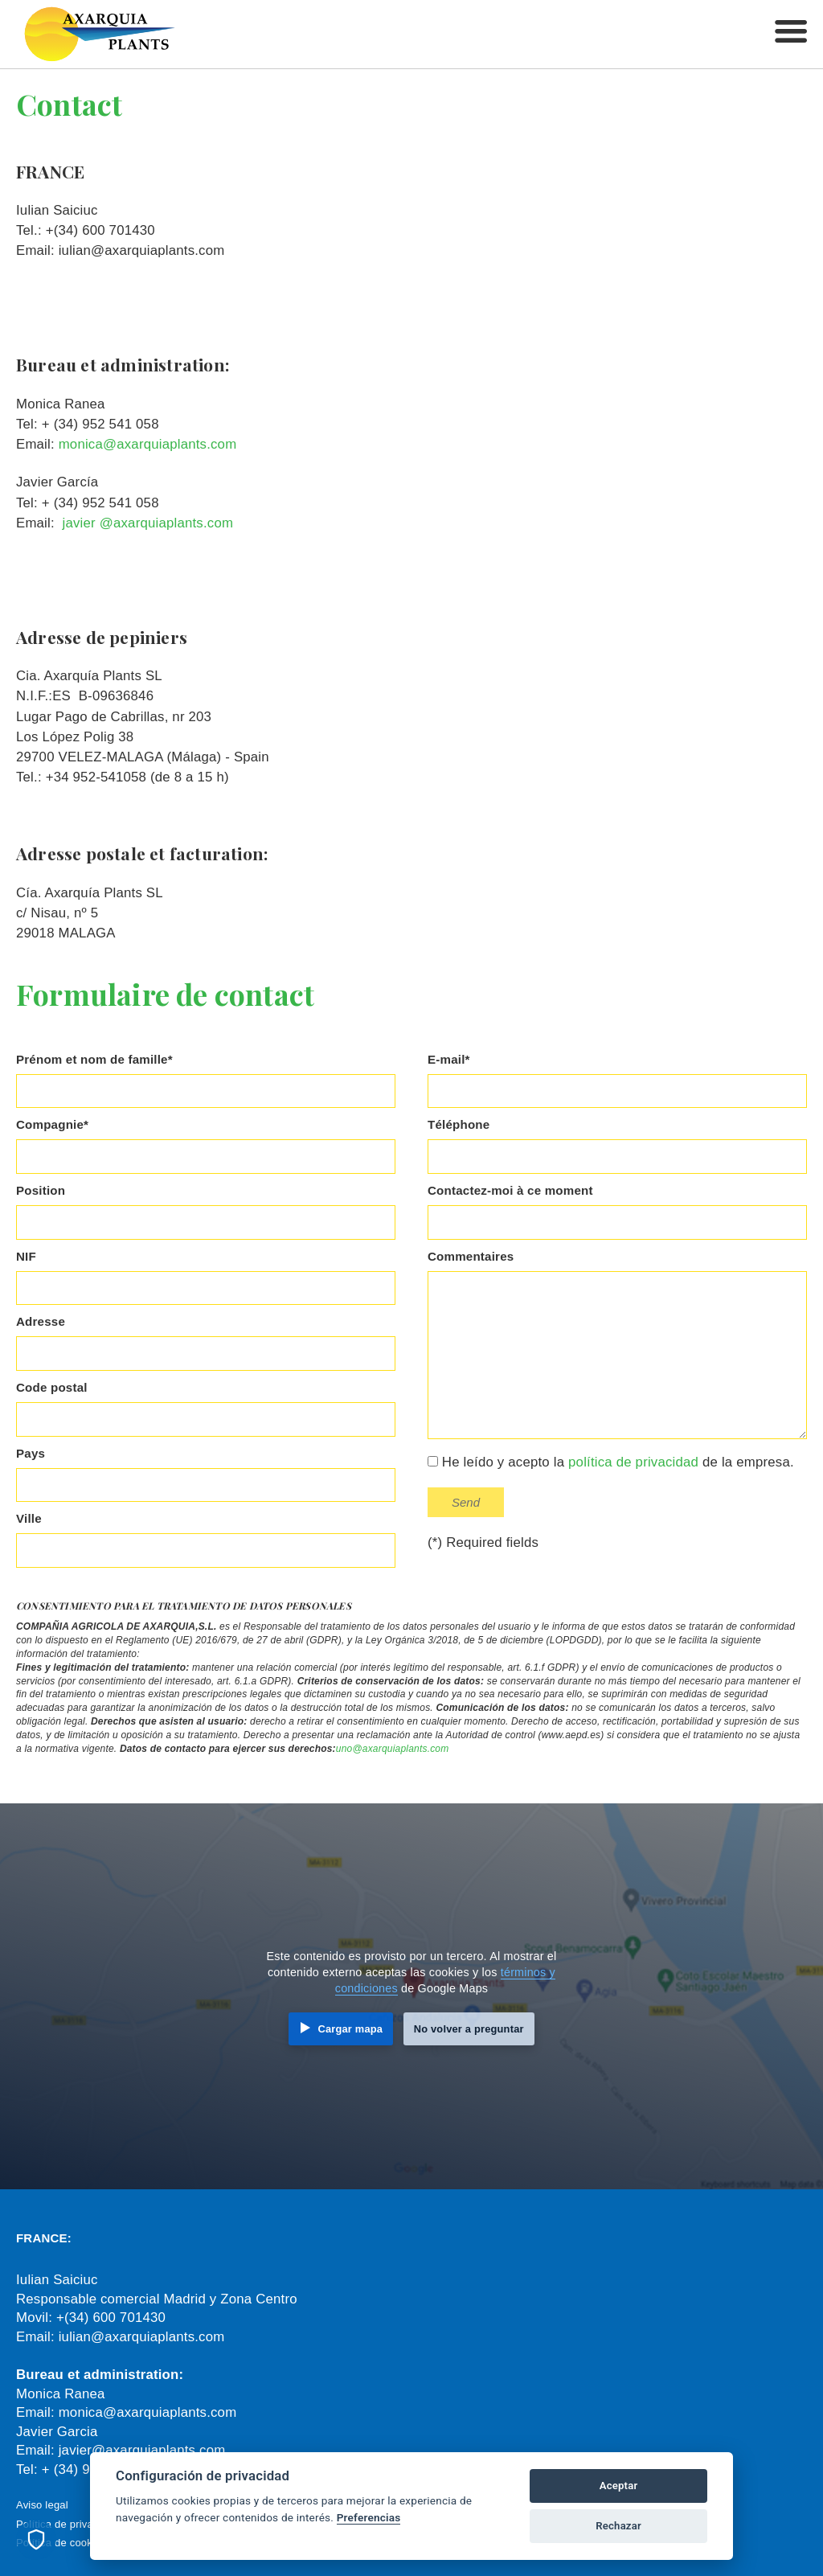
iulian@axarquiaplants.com (142, 2336)
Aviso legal (42, 2505)
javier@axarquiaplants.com (142, 2450)
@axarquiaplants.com (166, 523)
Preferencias (369, 2517)
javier (79, 523)
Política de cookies (61, 2543)
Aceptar (619, 2486)
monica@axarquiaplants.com (148, 444)
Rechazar (618, 2526)
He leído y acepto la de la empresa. (611, 1462)
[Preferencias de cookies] (36, 2540)
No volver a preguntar (469, 2029)
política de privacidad (633, 1462)
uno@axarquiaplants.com (392, 1748)
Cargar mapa (350, 2029)
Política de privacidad (67, 2524)
